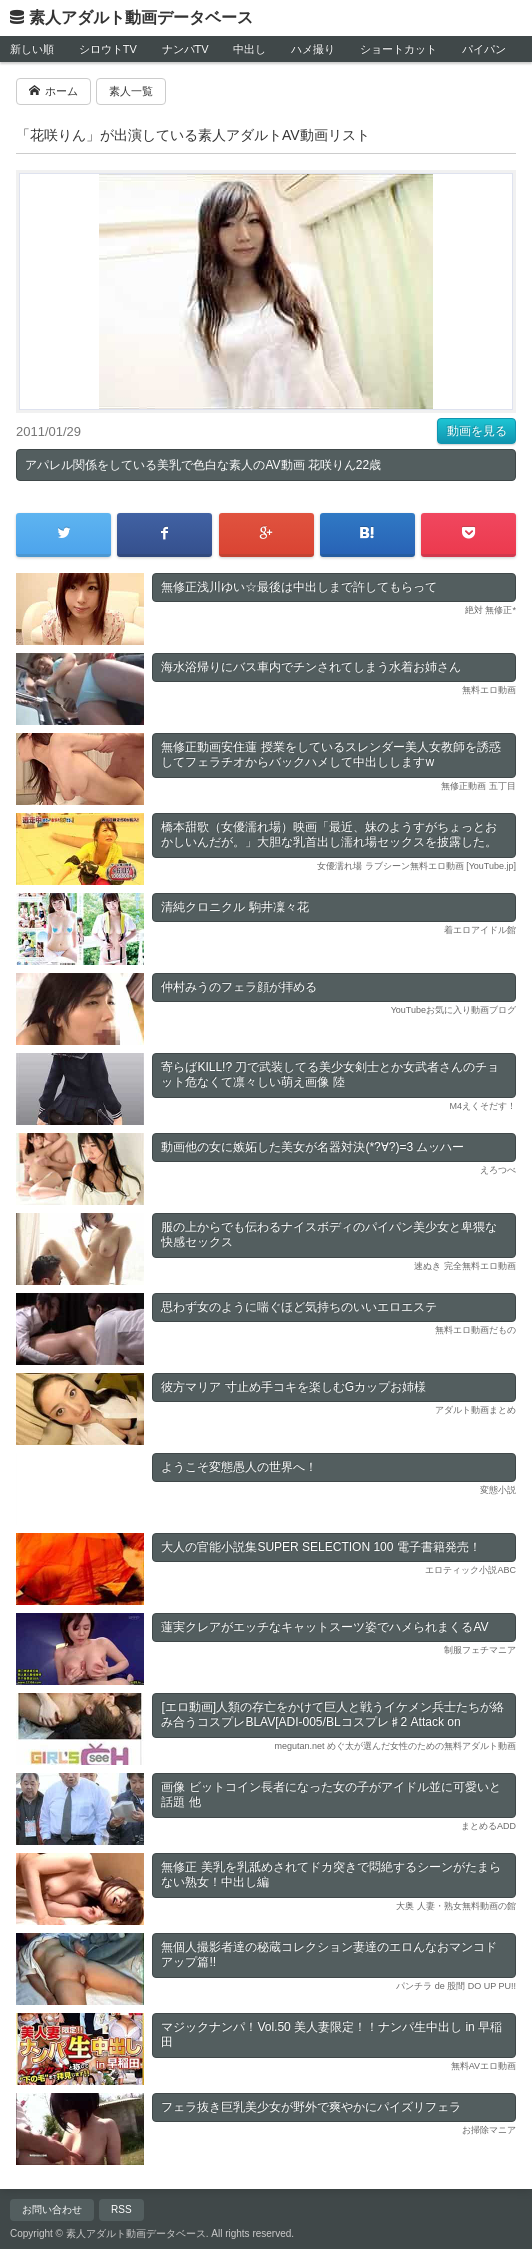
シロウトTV (108, 49)
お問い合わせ (52, 2209)
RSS (121, 2209)
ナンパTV (185, 49)
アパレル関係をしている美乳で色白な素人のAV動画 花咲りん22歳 (203, 465)
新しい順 (32, 49)
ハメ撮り (313, 49)
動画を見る (477, 431)
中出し (249, 49)
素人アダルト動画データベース (141, 17)
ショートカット (398, 49)
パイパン (484, 49)
